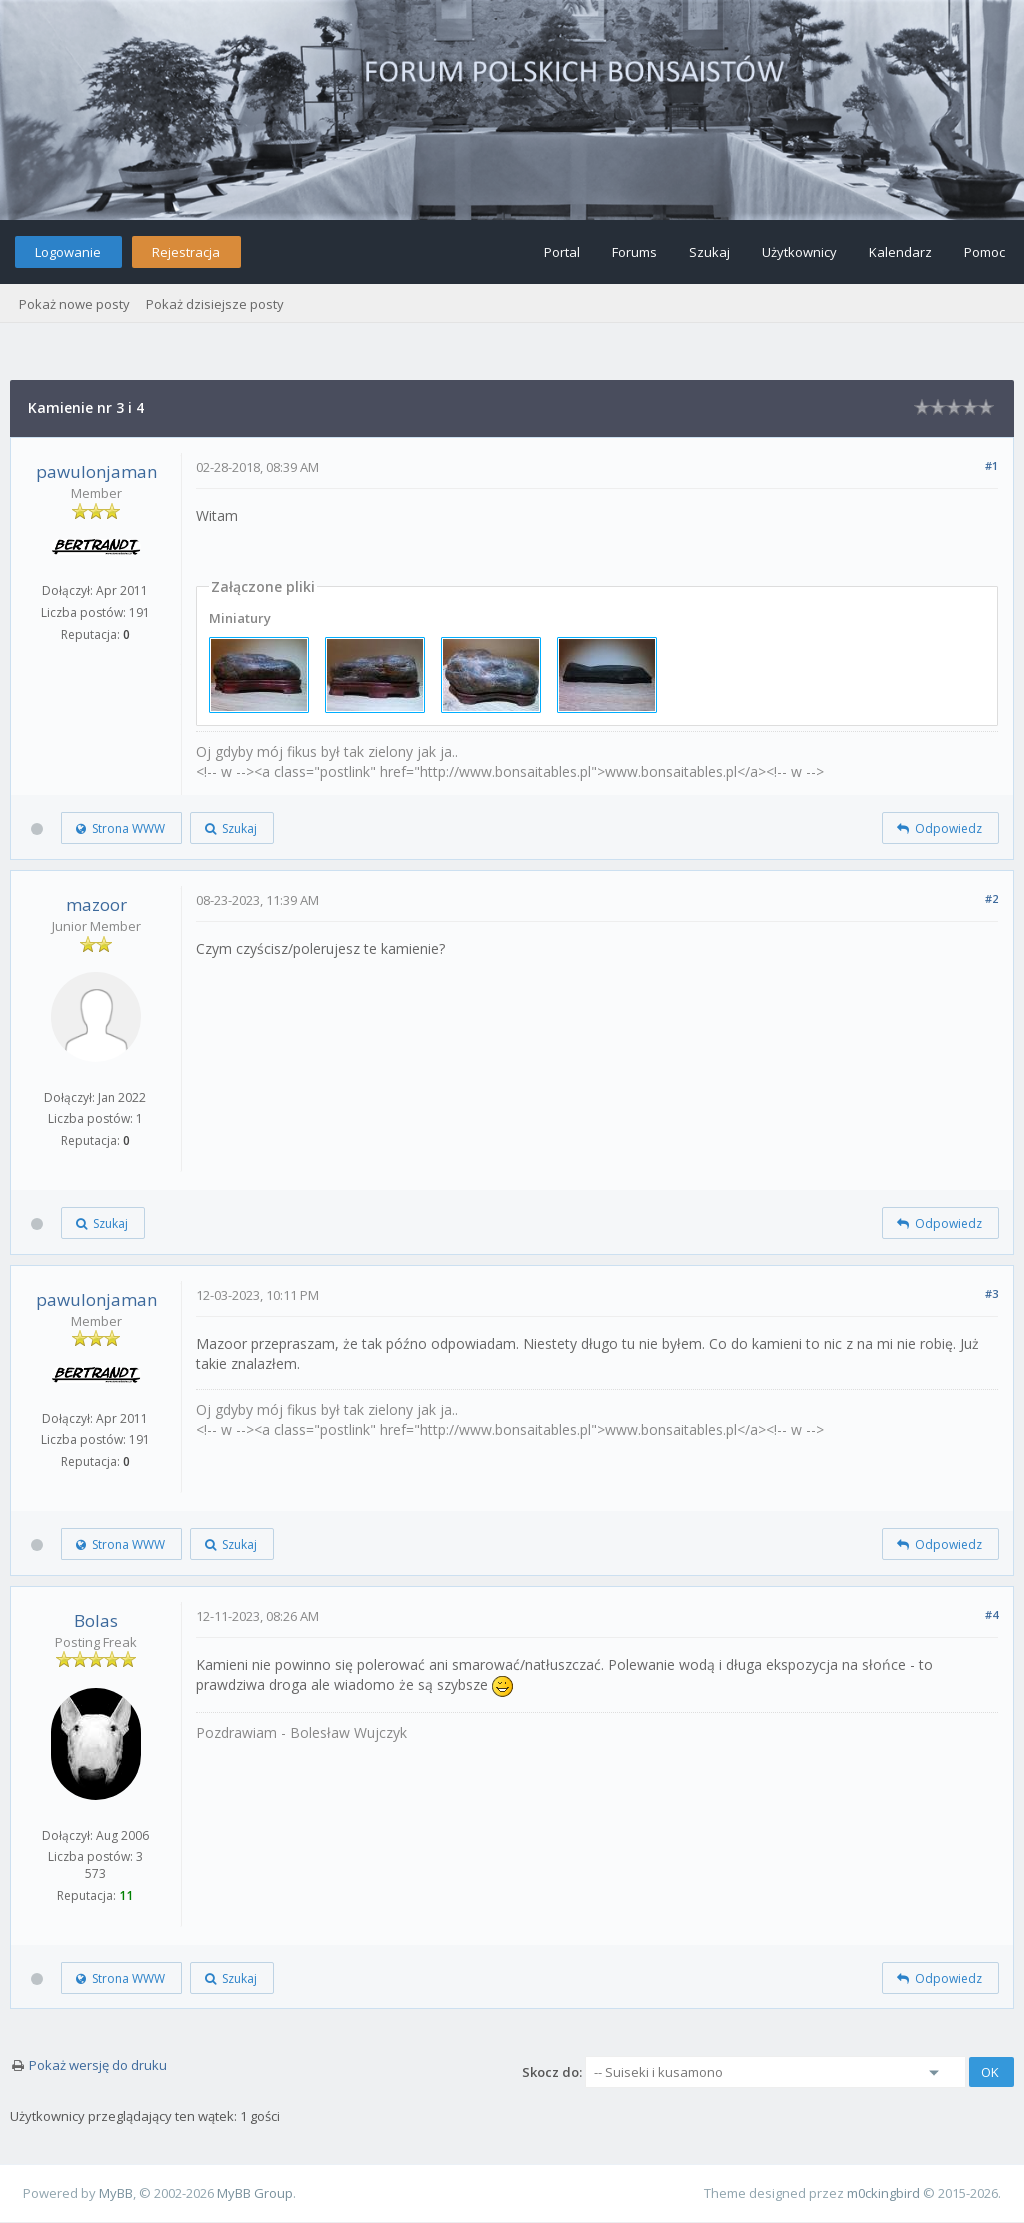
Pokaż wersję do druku (98, 2065)
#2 (991, 898)
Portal (562, 252)
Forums (634, 252)
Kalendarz (900, 252)
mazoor (96, 904)
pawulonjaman (96, 471)
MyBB (116, 2193)
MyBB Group (255, 2193)
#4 (991, 1614)
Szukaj (709, 252)
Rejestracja (186, 252)
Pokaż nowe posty (74, 304)
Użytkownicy (799, 252)
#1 (991, 465)
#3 (991, 1293)
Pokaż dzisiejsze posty (215, 304)
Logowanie (68, 252)
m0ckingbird (883, 2193)
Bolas (96, 1620)
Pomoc (984, 252)
